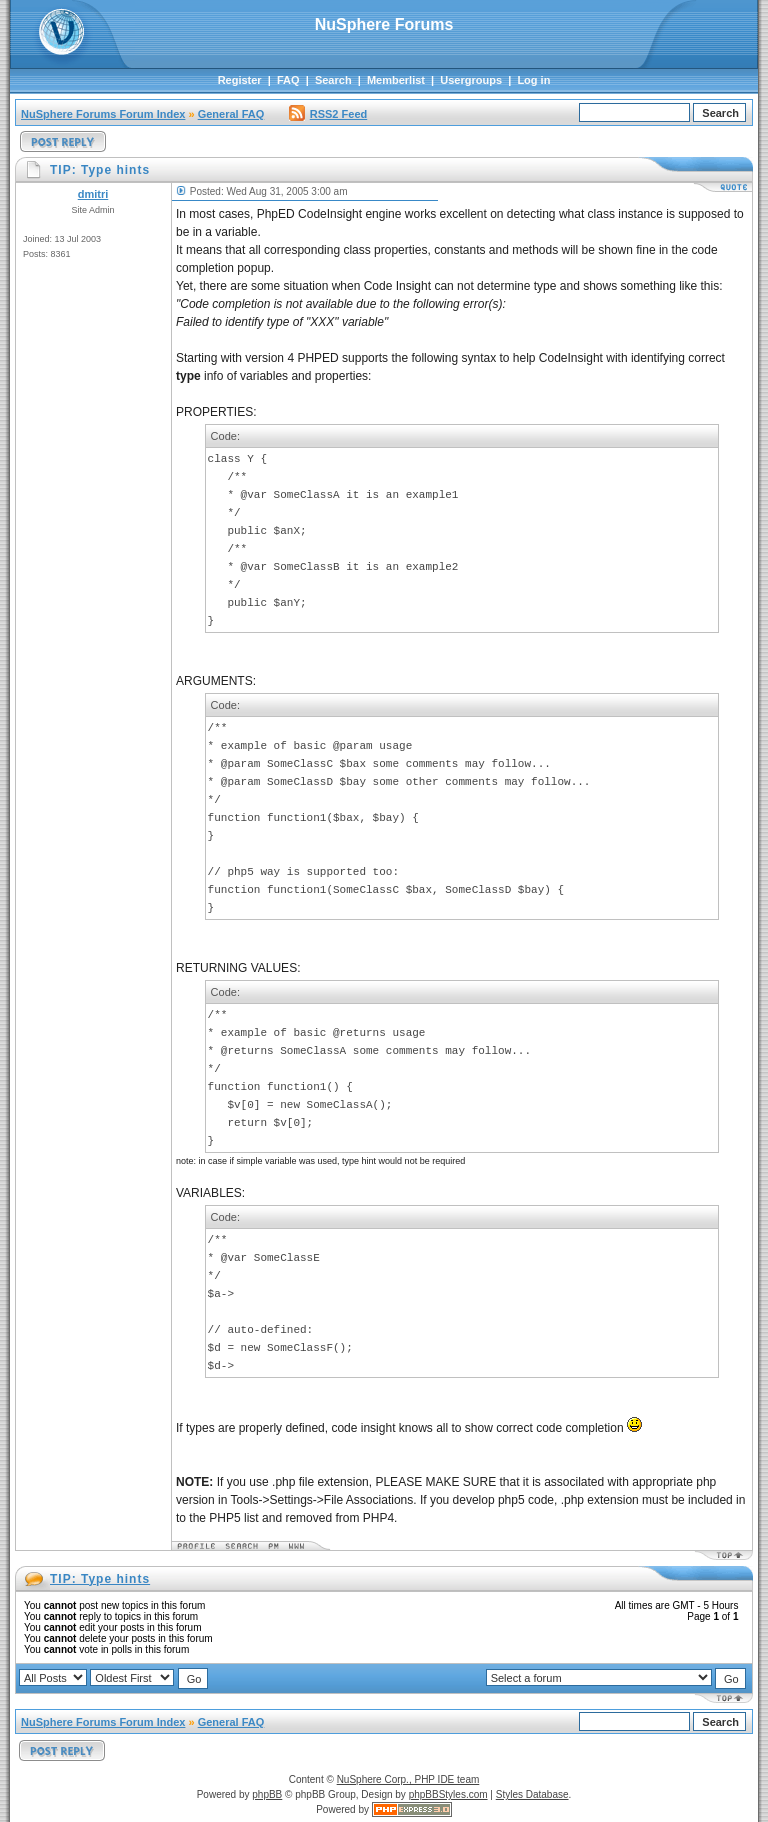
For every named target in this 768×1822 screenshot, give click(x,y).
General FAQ (231, 114)
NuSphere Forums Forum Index (103, 114)
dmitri (93, 194)
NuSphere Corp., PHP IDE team (408, 1779)
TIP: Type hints (100, 1579)
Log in (533, 80)
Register (240, 80)
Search (333, 80)
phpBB (267, 1794)
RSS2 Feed (328, 114)
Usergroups (471, 80)
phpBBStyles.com (448, 1794)
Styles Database (532, 1794)
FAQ (288, 80)
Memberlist (396, 80)
